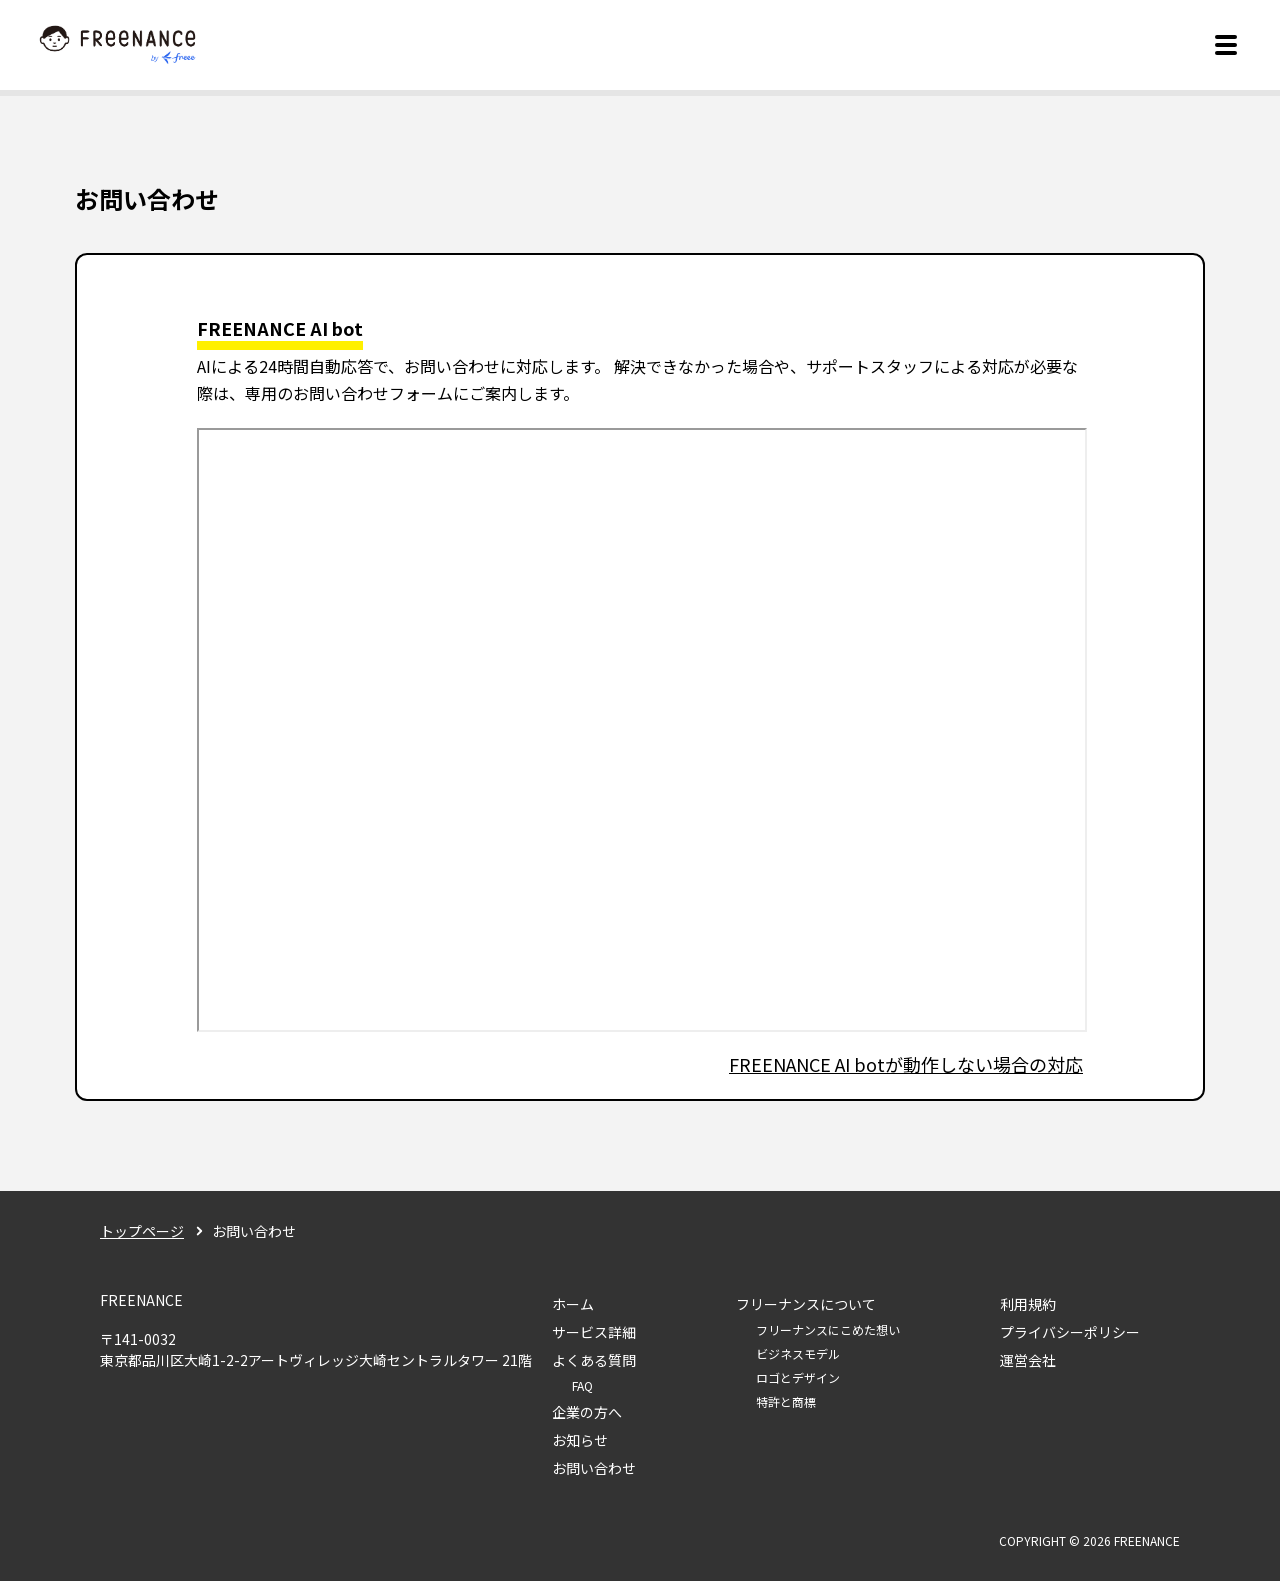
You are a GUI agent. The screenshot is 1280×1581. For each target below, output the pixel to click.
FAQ (582, 1385)
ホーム (573, 1304)
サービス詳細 (594, 1332)
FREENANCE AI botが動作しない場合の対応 (906, 1064)
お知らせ (580, 1440)
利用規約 (1028, 1304)
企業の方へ (587, 1412)
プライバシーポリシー (1070, 1332)
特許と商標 (786, 1401)
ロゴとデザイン (798, 1377)
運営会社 (1028, 1360)
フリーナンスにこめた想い (828, 1329)
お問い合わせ (594, 1468)
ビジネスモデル (798, 1353)
